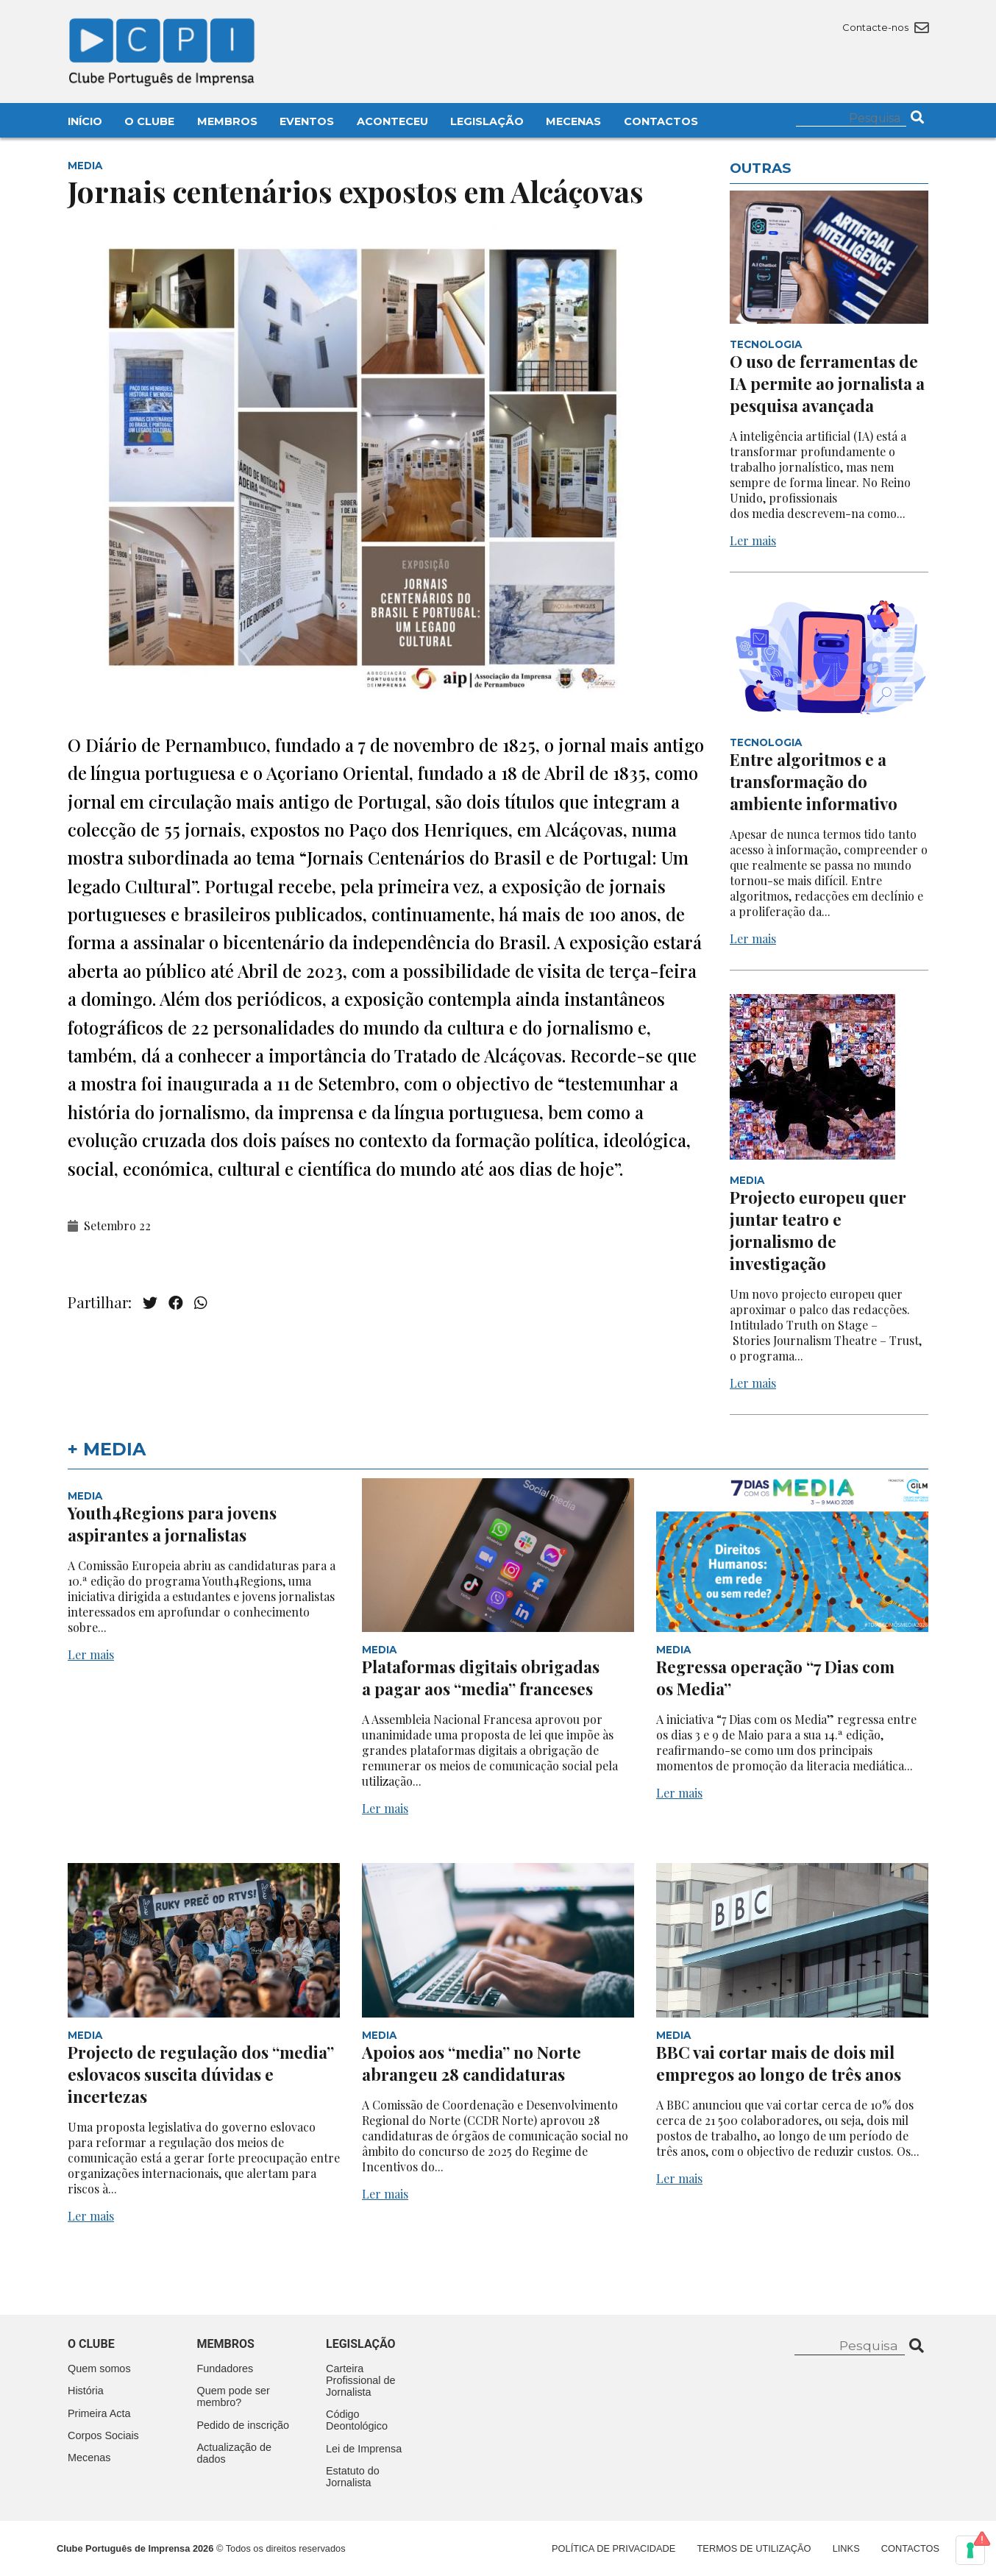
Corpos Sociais (103, 2435)
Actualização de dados (234, 2453)
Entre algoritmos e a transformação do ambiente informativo (813, 781)
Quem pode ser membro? (233, 2396)
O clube (91, 2344)
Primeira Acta (99, 2413)
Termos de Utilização (754, 2548)
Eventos (307, 121)
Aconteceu (392, 121)
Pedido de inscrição (243, 2425)
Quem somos (99, 2368)
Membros (227, 121)
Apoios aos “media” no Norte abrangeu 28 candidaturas (471, 2063)
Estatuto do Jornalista (353, 2476)
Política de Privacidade (613, 2548)
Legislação (487, 121)
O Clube (149, 121)
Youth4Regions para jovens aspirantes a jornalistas (172, 1524)
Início (85, 121)
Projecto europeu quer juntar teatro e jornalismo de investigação (818, 1230)
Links (846, 2548)
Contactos (661, 121)
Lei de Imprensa (364, 2449)
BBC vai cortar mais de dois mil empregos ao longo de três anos (778, 2063)
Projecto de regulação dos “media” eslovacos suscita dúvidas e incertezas (201, 2074)
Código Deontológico (357, 2420)
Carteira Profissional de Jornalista (360, 2380)
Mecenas (573, 121)
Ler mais (753, 540)
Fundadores (225, 2368)
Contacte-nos (885, 27)
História (86, 2390)
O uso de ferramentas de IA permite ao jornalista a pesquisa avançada (827, 383)
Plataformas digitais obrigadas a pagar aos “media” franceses (481, 1678)
